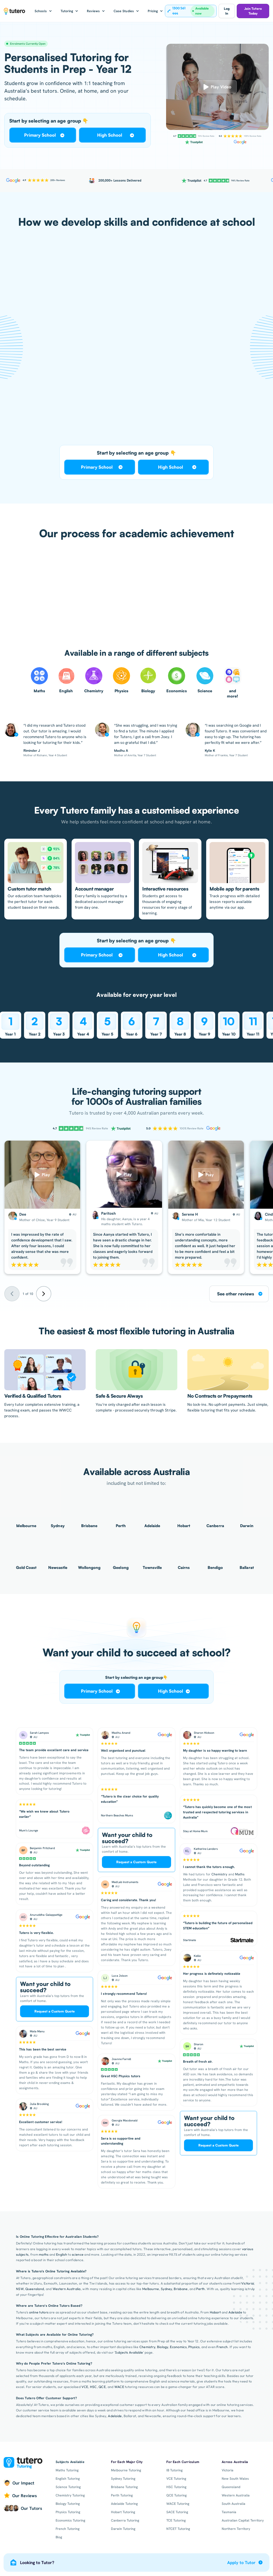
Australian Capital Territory (243, 2520)
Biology (162, 2347)
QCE (102, 2387)
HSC (93, 2387)
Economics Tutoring (70, 2520)
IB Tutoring (174, 2470)
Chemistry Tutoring (70, 2495)
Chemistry (219, 1874)
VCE (84, 2387)
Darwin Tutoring (123, 2529)
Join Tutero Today (253, 11)
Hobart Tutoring (123, 2512)
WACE (119, 2387)
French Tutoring (67, 2529)
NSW (20, 2289)
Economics (178, 2347)
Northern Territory (236, 2529)
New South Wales (235, 2478)
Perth (200, 2289)
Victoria (227, 2470)
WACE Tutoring (177, 2503)
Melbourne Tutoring (126, 2470)
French (222, 2347)
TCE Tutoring (176, 2520)
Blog (59, 2537)
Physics (194, 2347)
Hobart (215, 2312)
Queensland (34, 2289)
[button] (43, 11)
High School (109, 135)
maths (43, 2254)
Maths (240, 1874)
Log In (227, 11)
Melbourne (150, 2289)
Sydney (166, 2289)
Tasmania (229, 2512)
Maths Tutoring (67, 2470)
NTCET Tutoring (178, 2529)
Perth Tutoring (122, 2495)
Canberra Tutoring (125, 2520)
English (61, 2254)
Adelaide (115, 2416)
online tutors (39, 2312)
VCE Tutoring (176, 2478)
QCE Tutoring (176, 2495)
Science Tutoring (68, 2487)
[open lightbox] (217, 86)
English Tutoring (68, 2478)
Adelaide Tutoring (124, 2503)
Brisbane (181, 2289)
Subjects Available (129, 2352)
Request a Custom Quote (54, 2011)
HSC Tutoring (176, 2487)
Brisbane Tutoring (124, 2487)
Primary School (40, 135)
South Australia (233, 2503)
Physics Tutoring (68, 2512)
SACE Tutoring (177, 2512)
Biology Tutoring (68, 2503)
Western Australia (66, 2289)
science (78, 2254)
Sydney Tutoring (123, 2478)
